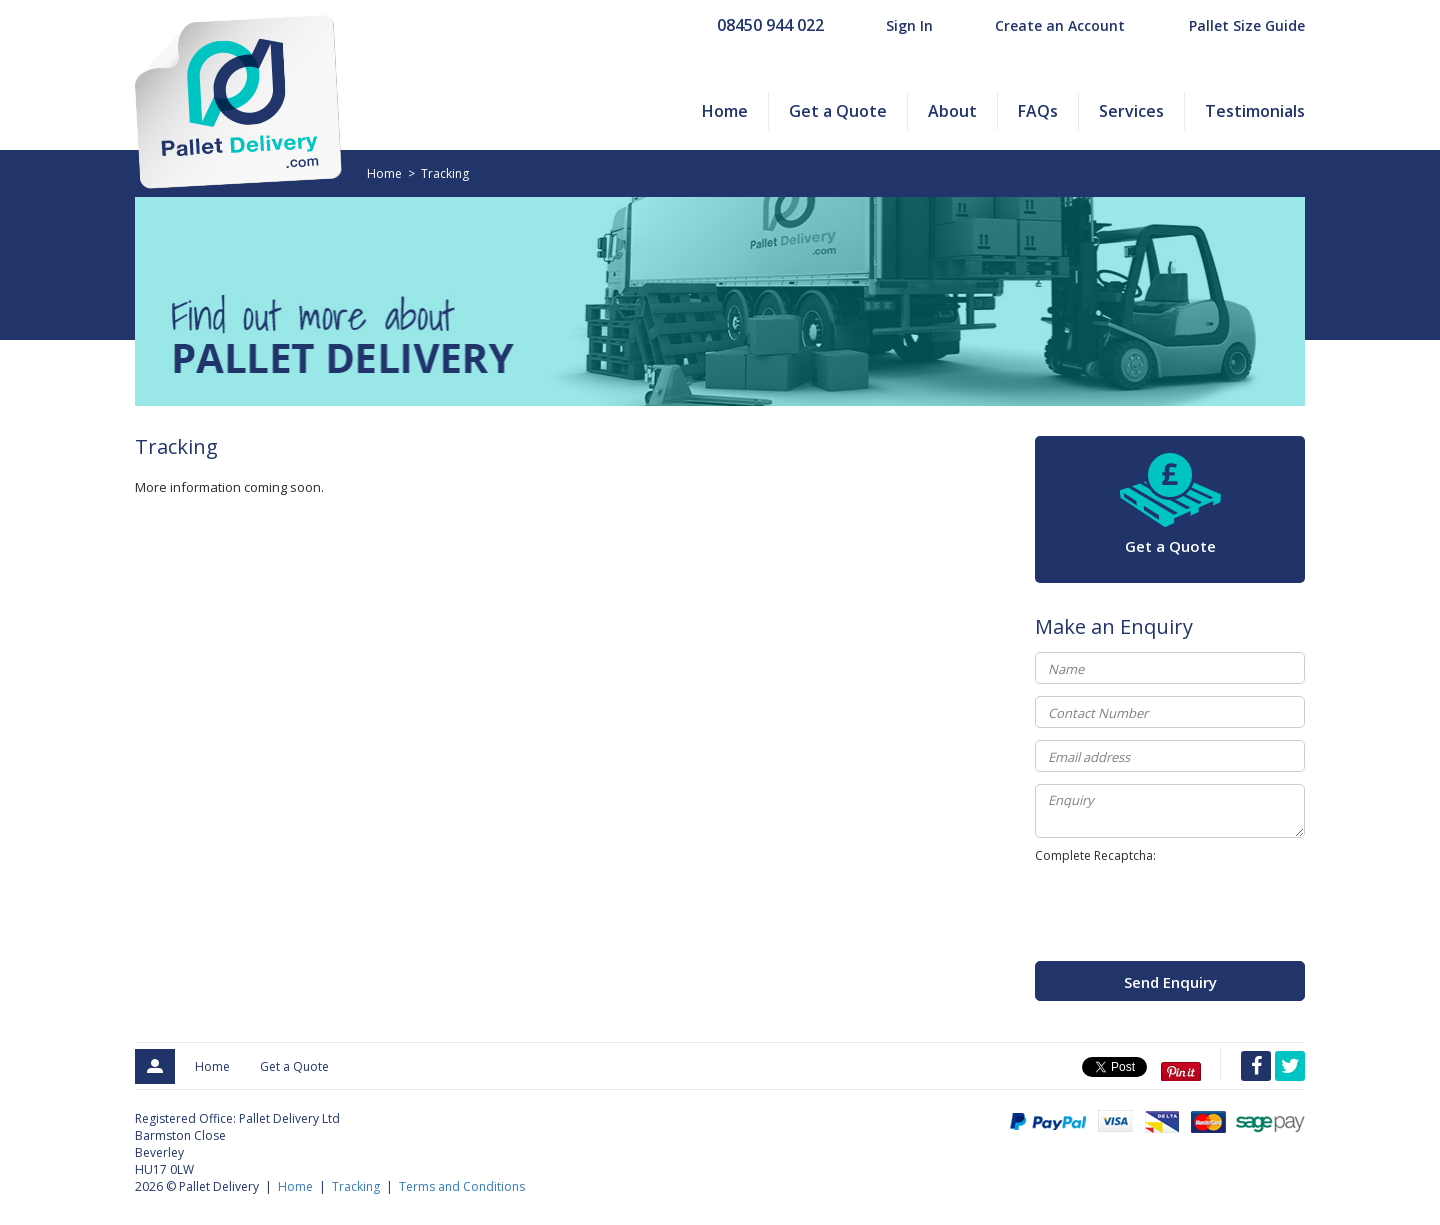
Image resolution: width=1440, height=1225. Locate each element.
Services (1131, 111)
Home (725, 111)
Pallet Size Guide (1247, 25)
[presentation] (1187, 912)
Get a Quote (838, 111)
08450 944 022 (770, 25)
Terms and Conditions (462, 1186)
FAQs (1038, 111)
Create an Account (1060, 25)
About (952, 111)
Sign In (909, 25)
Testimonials (1255, 111)
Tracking (445, 173)
